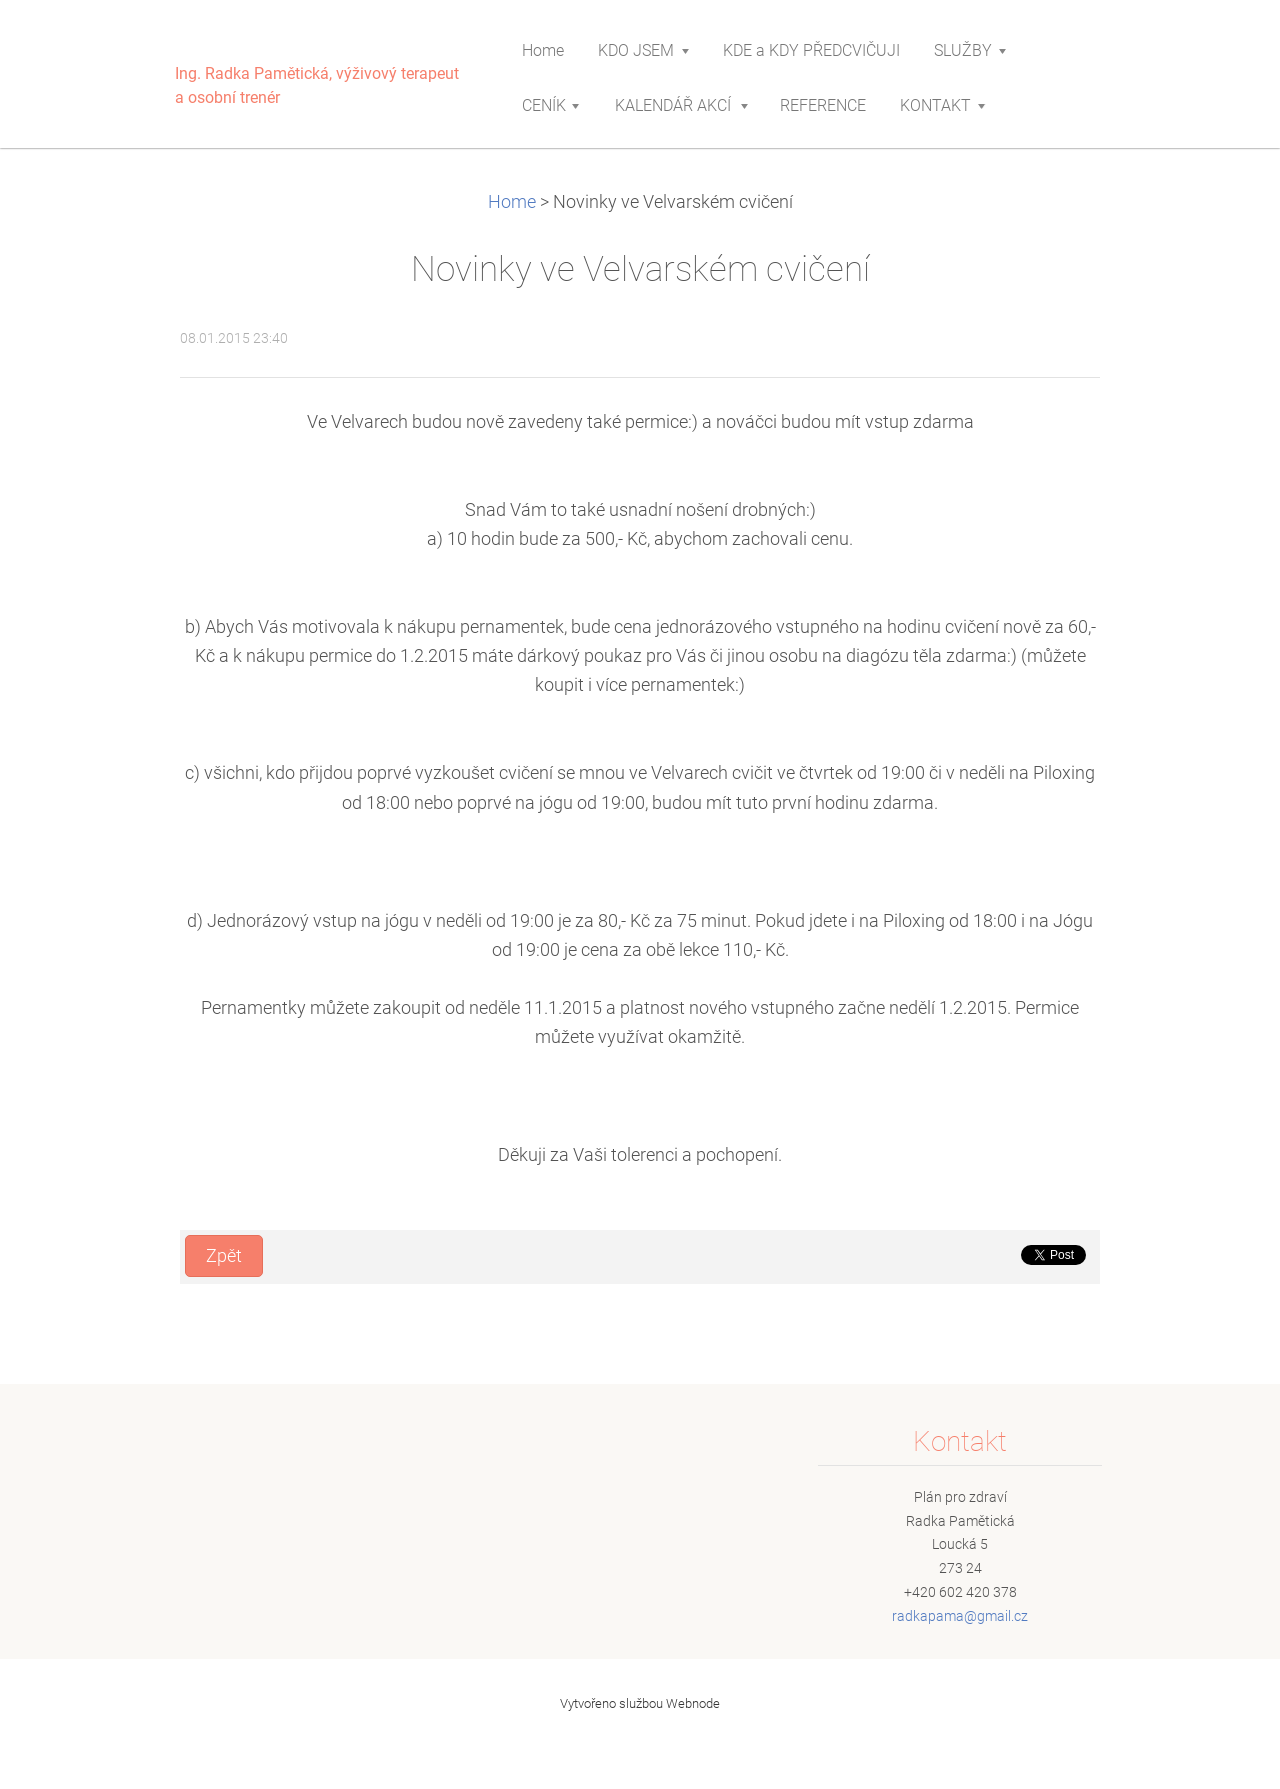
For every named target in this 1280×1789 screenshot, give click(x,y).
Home (512, 202)
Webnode (693, 1703)
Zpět (224, 1256)
